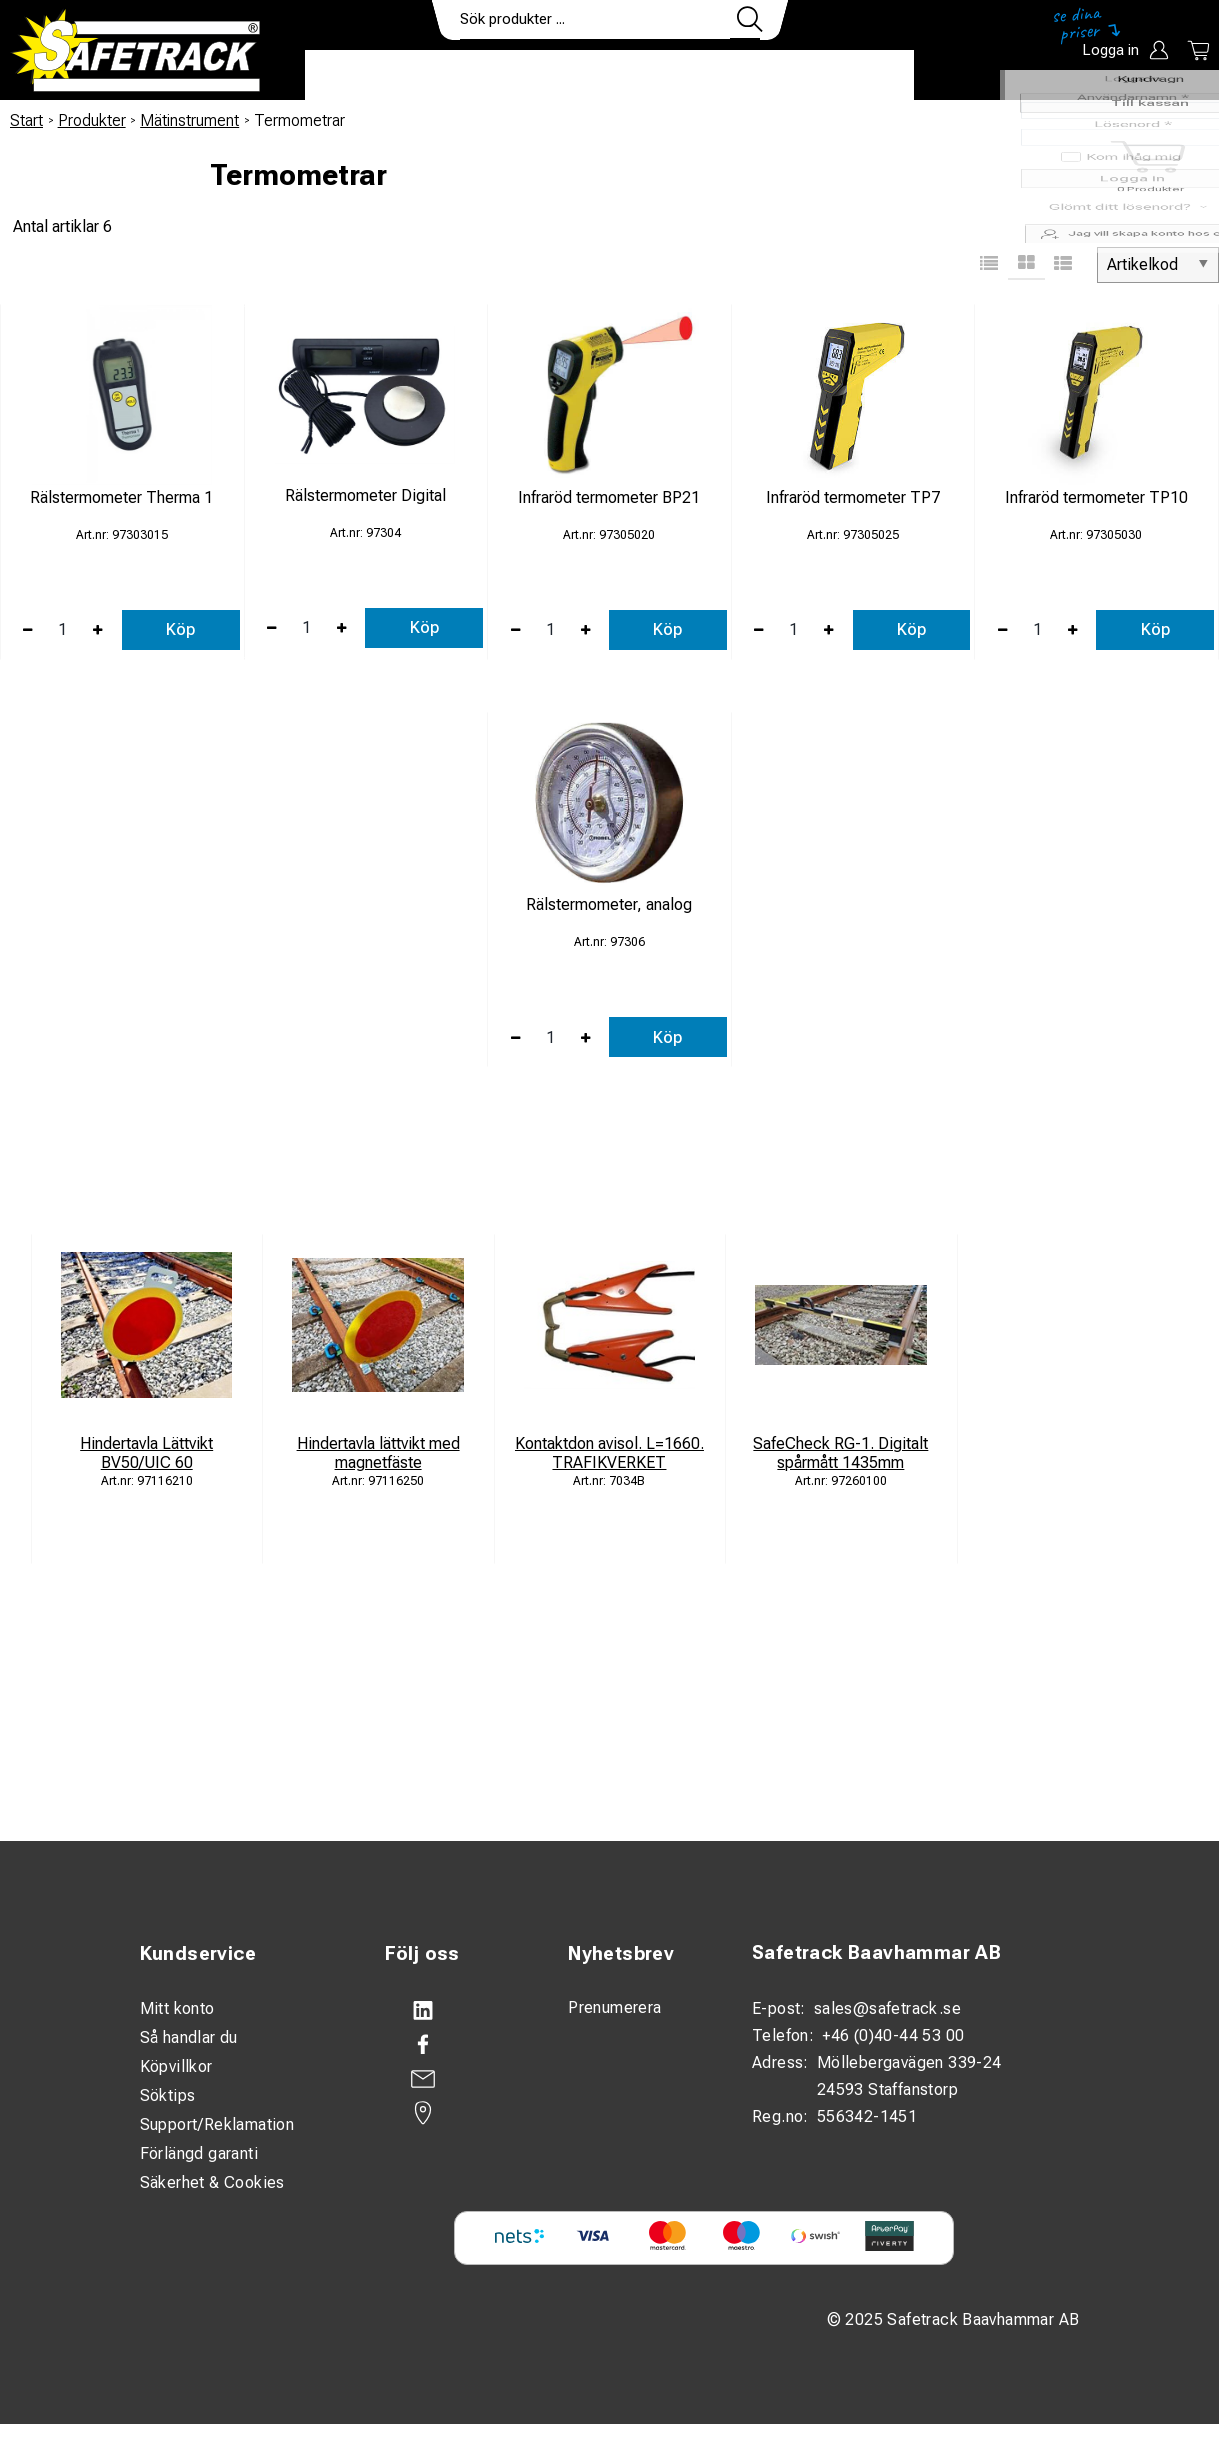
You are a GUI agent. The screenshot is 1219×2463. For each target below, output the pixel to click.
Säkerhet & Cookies (212, 2182)
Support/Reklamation (217, 2124)
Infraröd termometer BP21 (609, 497)
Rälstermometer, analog (609, 904)
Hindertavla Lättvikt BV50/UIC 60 (146, 1453)
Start (26, 120)
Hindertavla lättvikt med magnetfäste (378, 1453)
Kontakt (745, 76)
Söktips (168, 2095)
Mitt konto (177, 2008)
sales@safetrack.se (887, 2008)
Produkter (367, 76)
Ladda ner (855, 76)
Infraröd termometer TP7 (853, 497)
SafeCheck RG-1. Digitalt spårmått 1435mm (840, 1453)
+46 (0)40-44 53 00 (893, 2035)
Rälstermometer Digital (365, 495)
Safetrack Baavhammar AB (876, 1952)
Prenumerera (614, 2007)
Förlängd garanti (199, 2153)
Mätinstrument (189, 120)
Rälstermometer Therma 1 (121, 497)
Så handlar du (189, 2037)
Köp (180, 629)
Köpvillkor (176, 2066)
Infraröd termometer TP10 (1096, 497)
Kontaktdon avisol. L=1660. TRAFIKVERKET (609, 1453)
